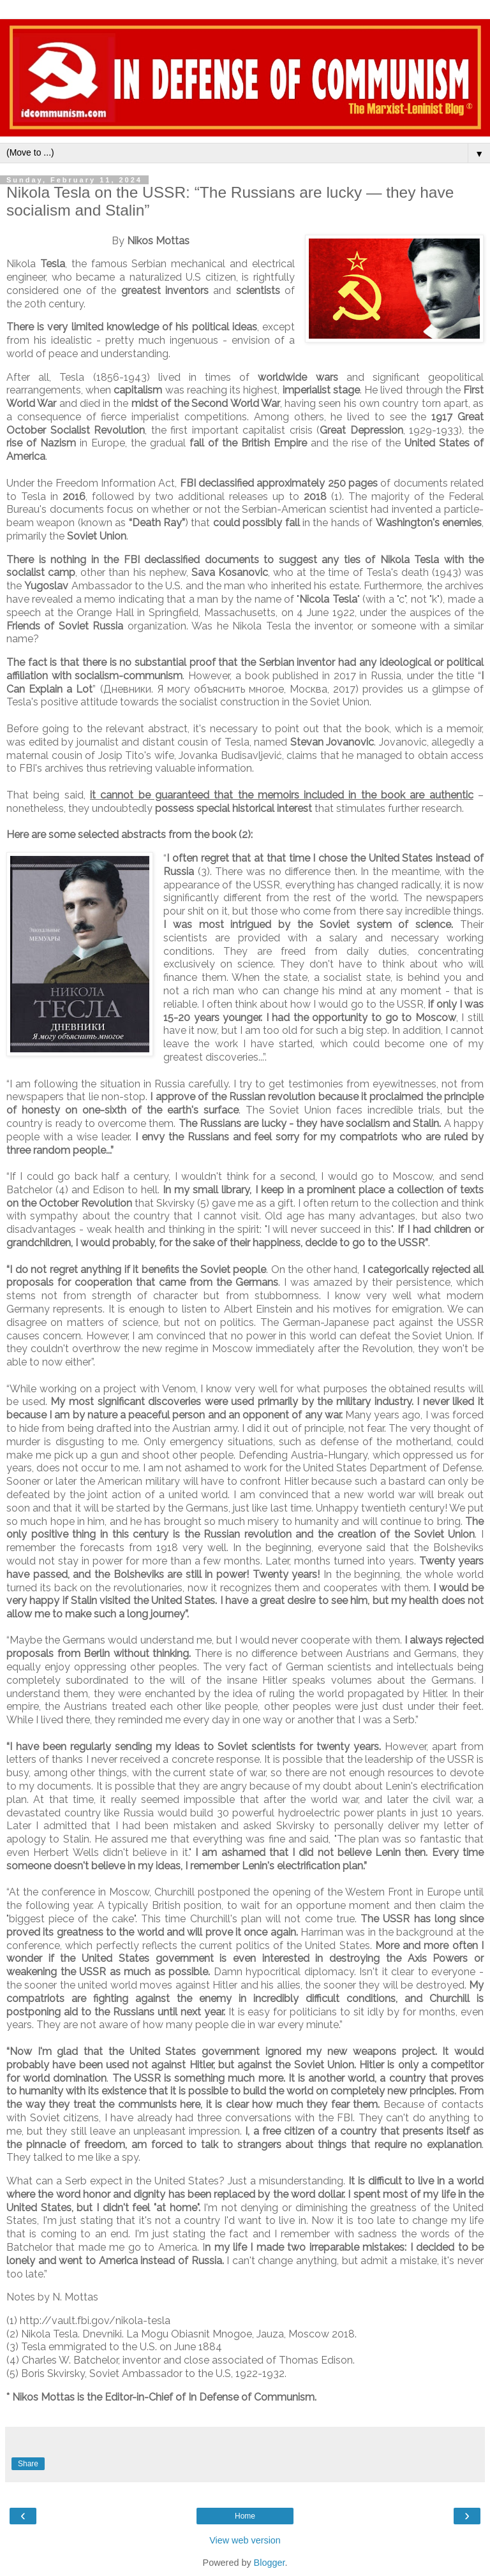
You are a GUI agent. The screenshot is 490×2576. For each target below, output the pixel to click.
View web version (245, 2540)
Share (28, 2463)
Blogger (269, 2563)
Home (245, 2516)
